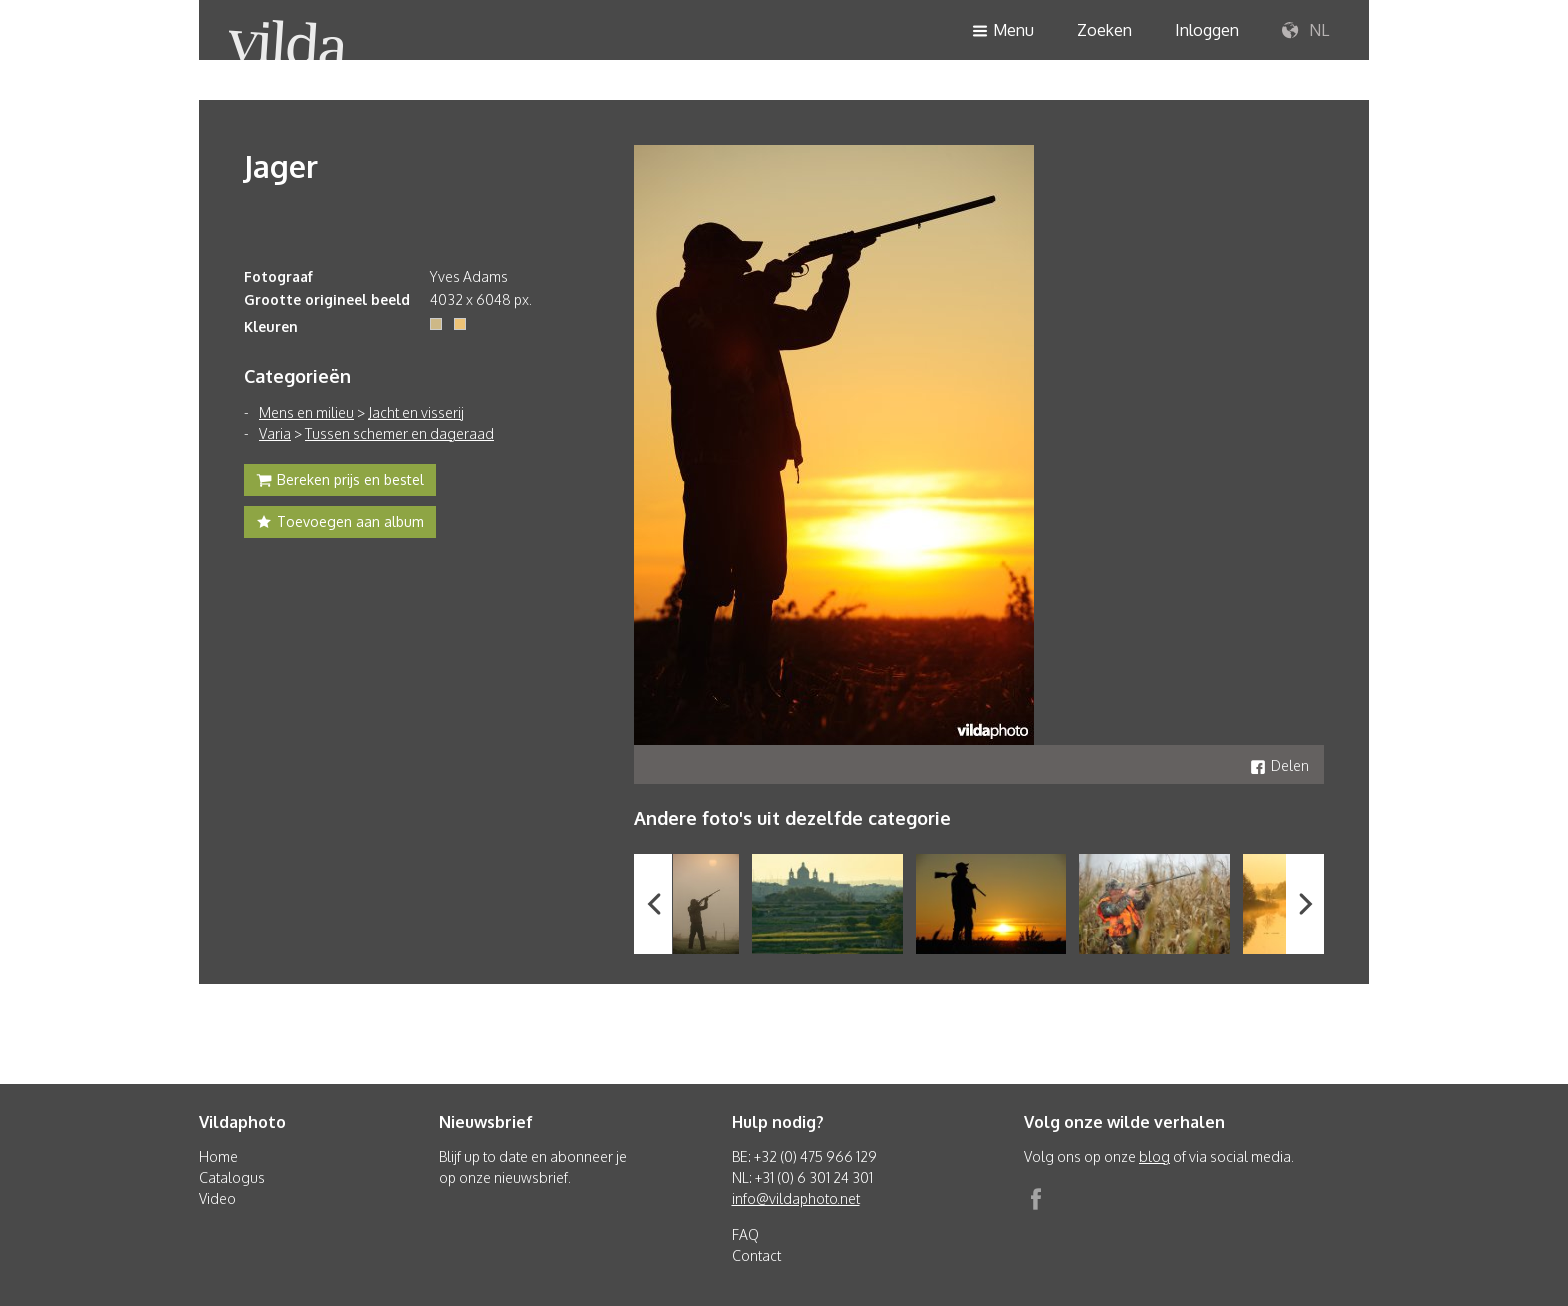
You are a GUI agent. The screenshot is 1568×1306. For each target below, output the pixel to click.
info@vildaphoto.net (796, 1198)
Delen (1279, 765)
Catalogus (232, 1177)
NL (1305, 31)
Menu (1003, 31)
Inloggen (1207, 30)
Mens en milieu (306, 412)
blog (1154, 1156)
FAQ (745, 1234)
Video (217, 1198)
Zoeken (1104, 30)
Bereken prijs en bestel (340, 482)
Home (218, 1156)
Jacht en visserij (416, 412)
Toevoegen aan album (340, 524)
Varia (275, 433)
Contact (756, 1255)
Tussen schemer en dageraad (399, 433)
